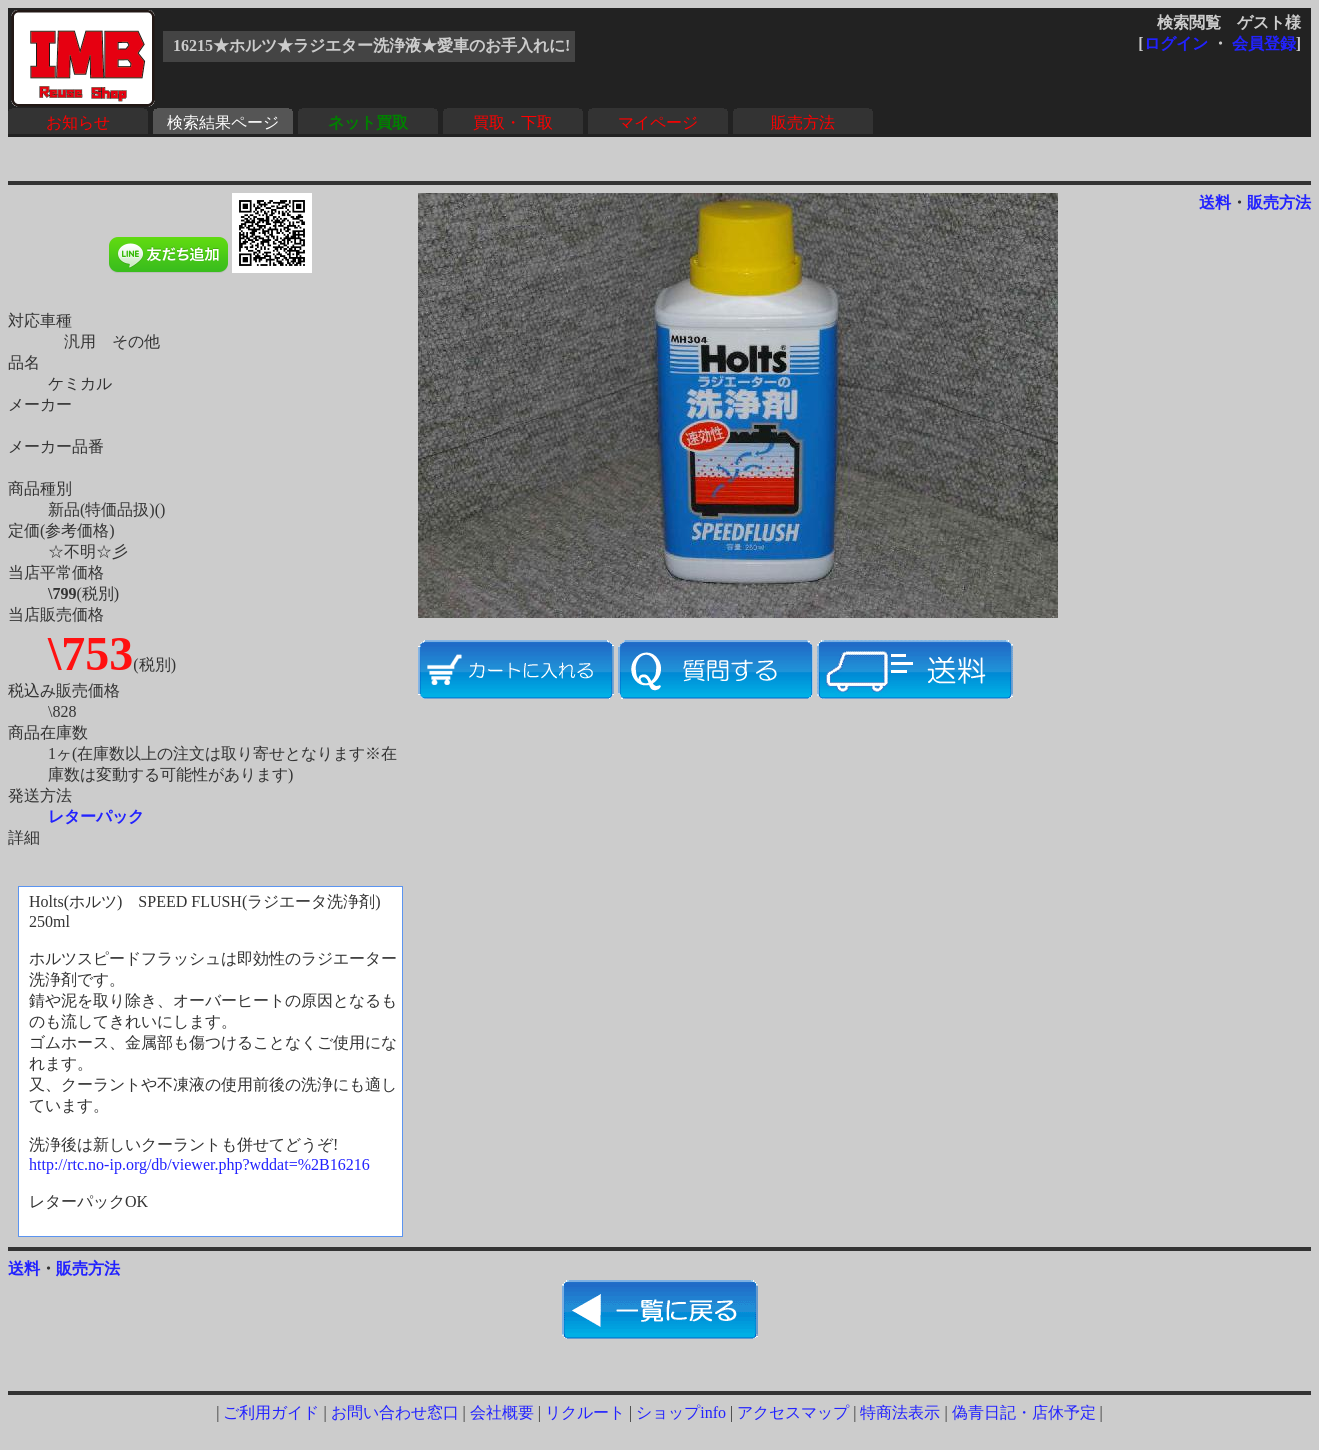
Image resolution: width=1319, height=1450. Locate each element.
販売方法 (803, 122)
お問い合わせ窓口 (395, 1412)
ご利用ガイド (271, 1412)
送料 (1215, 202)
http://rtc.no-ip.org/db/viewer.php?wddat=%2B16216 (199, 1164)
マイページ (658, 122)
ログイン (1176, 43)
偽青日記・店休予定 (1024, 1412)
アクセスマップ (793, 1412)
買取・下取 (513, 122)
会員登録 (1264, 43)
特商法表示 (900, 1412)
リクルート (585, 1412)
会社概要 (502, 1412)
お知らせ (78, 122)
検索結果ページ (223, 122)
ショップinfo (681, 1412)
